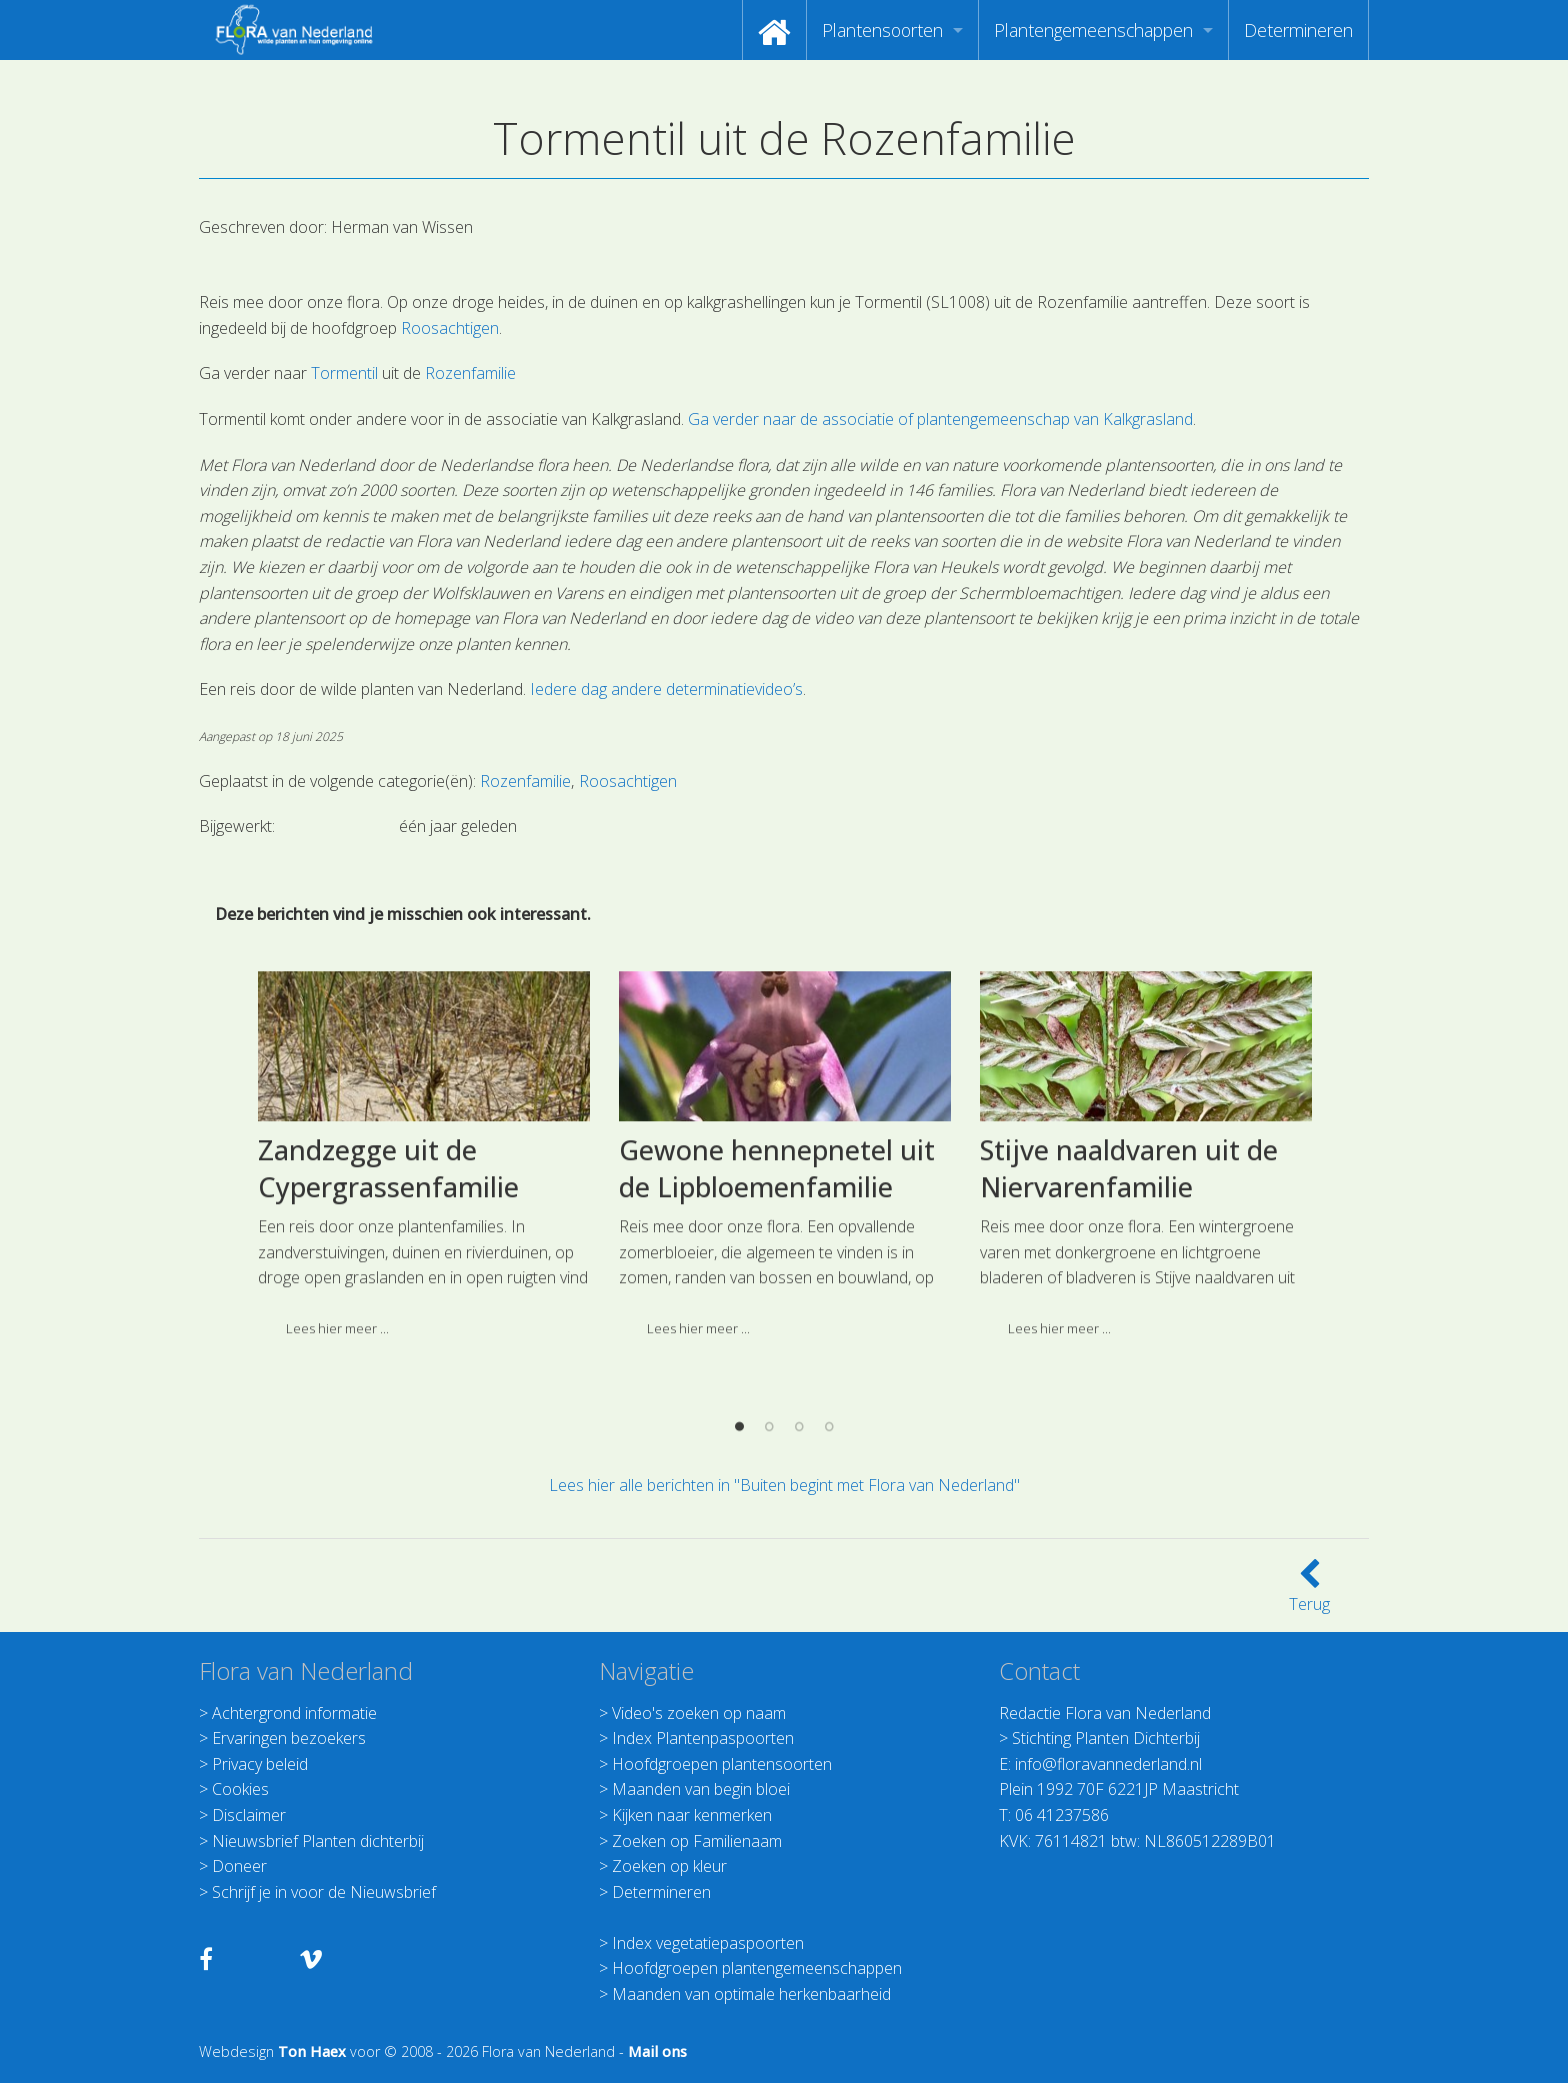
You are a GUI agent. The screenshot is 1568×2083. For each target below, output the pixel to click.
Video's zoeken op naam (699, 1713)
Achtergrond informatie (294, 1713)
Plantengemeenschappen (1093, 30)
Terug (1309, 1592)
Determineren (1298, 30)
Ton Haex (312, 2051)
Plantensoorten (882, 30)
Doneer (239, 1866)
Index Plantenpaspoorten (703, 1738)
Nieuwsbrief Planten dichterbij (318, 1841)
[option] (423, 1431)
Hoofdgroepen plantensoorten (722, 1764)
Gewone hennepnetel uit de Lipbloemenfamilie (777, 1437)
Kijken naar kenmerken (692, 1815)
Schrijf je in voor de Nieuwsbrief (324, 1892)
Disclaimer (249, 1815)
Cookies (240, 1789)
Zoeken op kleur (669, 1866)
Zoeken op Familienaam (697, 1841)
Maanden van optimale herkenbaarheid (751, 1994)
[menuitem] (774, 30)
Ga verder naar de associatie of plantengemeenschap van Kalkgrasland (940, 419)
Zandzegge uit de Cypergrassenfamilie (388, 1437)
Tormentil (344, 373)
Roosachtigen (450, 328)
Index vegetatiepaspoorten (708, 1943)
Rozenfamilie (470, 373)
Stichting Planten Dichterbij (1106, 1738)
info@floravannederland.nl (1108, 1764)
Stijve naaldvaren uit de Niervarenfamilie (1129, 1437)
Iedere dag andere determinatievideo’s (666, 689)
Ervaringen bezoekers (289, 1738)
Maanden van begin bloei (701, 1789)
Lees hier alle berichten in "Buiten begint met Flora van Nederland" (784, 1485)
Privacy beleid (260, 1764)
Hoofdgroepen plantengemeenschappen (757, 1968)
